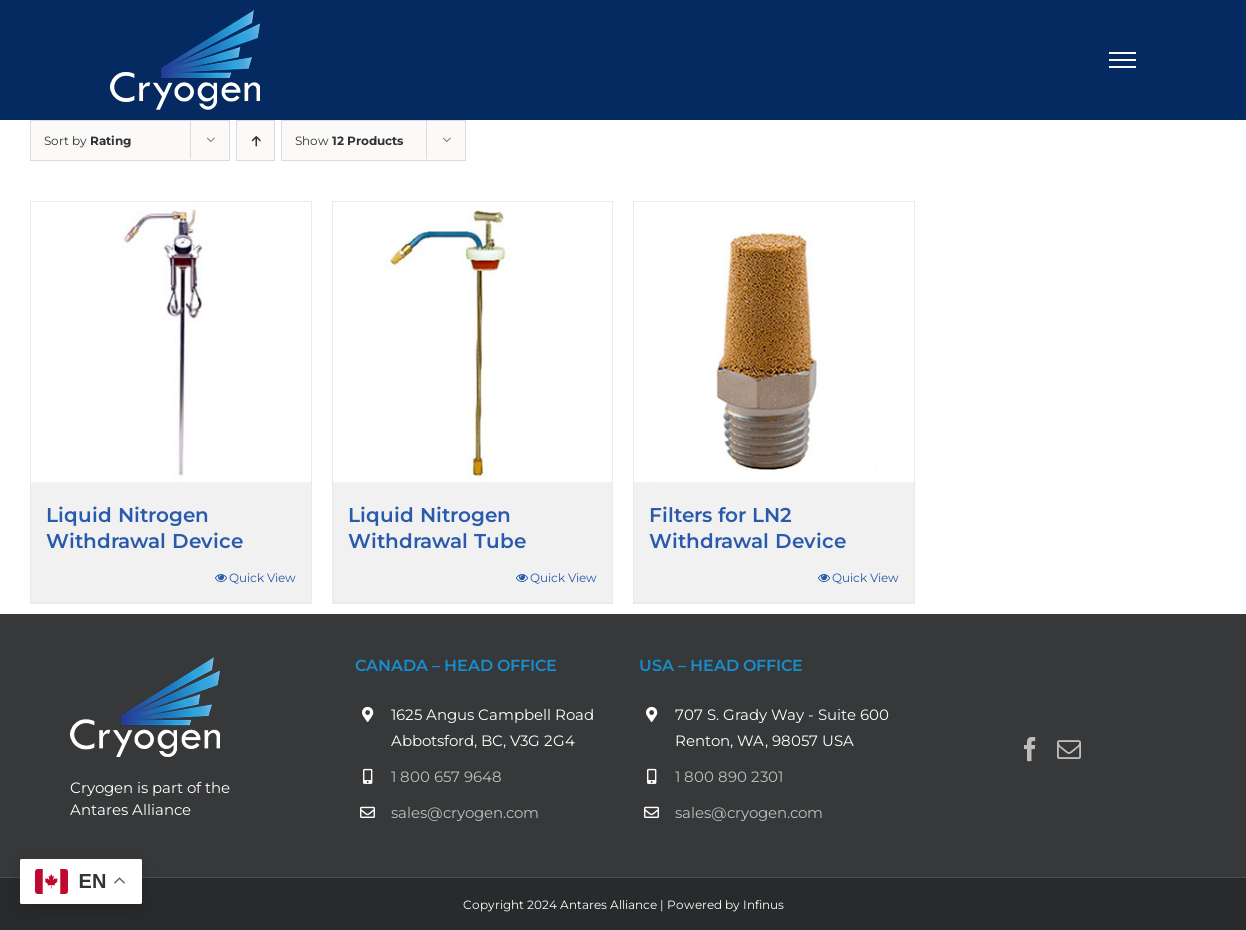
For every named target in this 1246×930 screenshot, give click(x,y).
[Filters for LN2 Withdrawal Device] (774, 342)
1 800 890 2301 (729, 776)
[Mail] (1069, 749)
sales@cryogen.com (465, 812)
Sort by (87, 140)
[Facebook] (1030, 749)
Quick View (262, 577)
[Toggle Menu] (1123, 60)
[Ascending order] (255, 140)
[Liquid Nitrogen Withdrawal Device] (171, 342)
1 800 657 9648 (446, 776)
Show (349, 140)
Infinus (763, 904)
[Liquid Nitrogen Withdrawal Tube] (473, 342)
